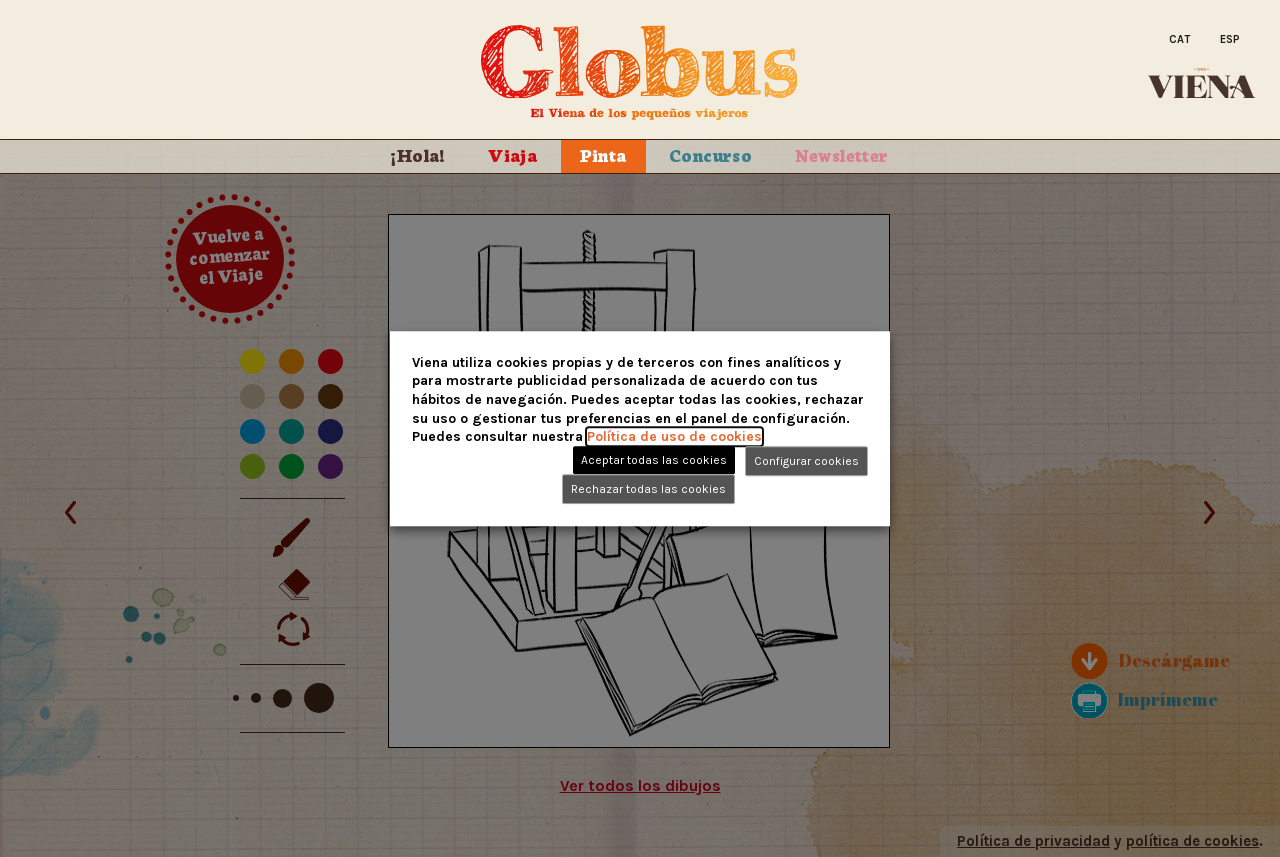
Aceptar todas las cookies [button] (654, 460)
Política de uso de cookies (674, 436)
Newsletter (842, 154)
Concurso (710, 154)
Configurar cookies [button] (806, 461)
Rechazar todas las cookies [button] (648, 489)
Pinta (603, 154)
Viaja (512, 154)
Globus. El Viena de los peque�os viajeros (640, 73)
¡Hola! (418, 154)
